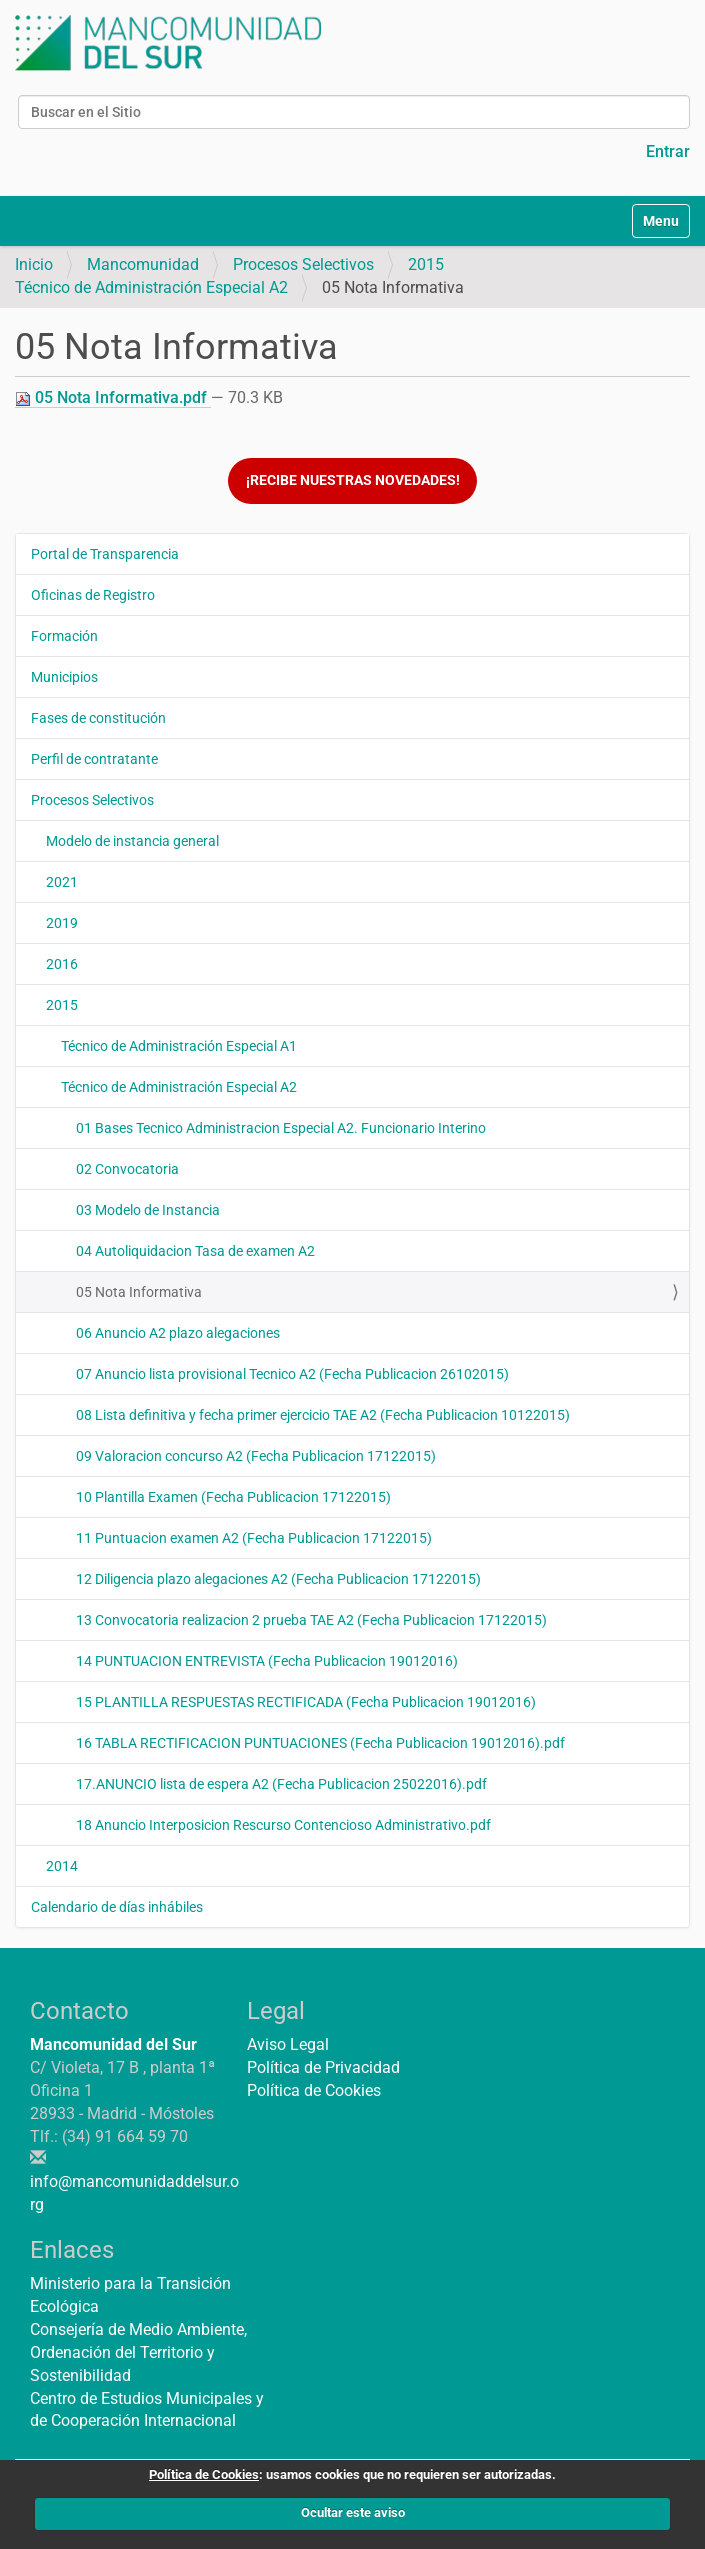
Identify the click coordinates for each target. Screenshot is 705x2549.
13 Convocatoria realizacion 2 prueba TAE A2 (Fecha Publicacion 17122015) (311, 1620)
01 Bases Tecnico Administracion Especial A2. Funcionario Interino (281, 1128)
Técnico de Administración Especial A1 (179, 1046)
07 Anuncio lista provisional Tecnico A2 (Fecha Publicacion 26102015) (292, 1374)
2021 (62, 882)
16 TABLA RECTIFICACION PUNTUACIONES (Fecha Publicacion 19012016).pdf (320, 1743)
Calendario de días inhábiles (117, 1907)
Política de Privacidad (323, 2067)
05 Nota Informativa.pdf (113, 397)
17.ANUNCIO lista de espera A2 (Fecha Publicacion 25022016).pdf (281, 1784)
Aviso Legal (288, 2044)
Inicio (34, 264)
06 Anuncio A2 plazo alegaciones (178, 1333)
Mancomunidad (143, 264)
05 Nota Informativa (139, 1292)
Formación (64, 636)
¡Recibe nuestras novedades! (353, 480)
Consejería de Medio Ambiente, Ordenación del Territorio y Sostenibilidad (138, 2352)
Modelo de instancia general (132, 841)
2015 (426, 264)
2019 (62, 923)
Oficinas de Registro (93, 595)
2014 (62, 1866)
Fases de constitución (98, 718)
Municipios (64, 677)
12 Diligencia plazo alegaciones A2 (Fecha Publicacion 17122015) (278, 1579)
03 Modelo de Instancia (148, 1210)
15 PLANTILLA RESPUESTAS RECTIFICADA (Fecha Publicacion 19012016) (306, 1702)
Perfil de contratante (94, 759)
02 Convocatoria (127, 1169)
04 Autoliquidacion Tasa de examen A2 (195, 1251)
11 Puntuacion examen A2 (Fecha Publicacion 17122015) (254, 1538)
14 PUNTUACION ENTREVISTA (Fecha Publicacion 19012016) (267, 1661)
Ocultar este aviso (353, 2512)
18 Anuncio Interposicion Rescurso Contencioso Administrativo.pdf (283, 1825)
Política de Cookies (314, 2090)
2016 (62, 964)
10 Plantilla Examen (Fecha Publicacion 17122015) (233, 1497)
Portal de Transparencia (105, 554)
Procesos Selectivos (303, 264)
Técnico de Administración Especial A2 (151, 287)
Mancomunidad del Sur (113, 2044)
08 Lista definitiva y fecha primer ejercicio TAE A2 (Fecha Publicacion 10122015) (323, 1415)
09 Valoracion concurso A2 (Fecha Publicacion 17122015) (256, 1456)
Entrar (668, 151)
